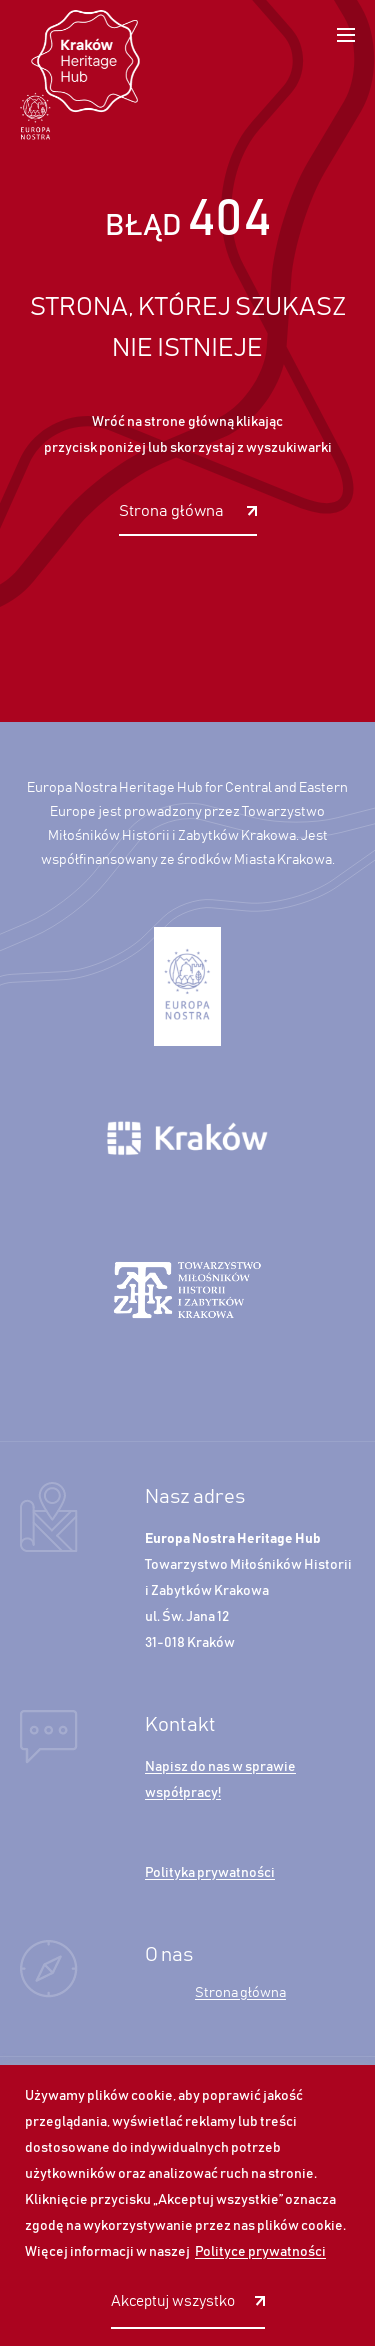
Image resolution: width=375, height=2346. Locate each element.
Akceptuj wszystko (173, 2301)
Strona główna (173, 511)
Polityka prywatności (210, 1873)
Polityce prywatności (260, 2252)
